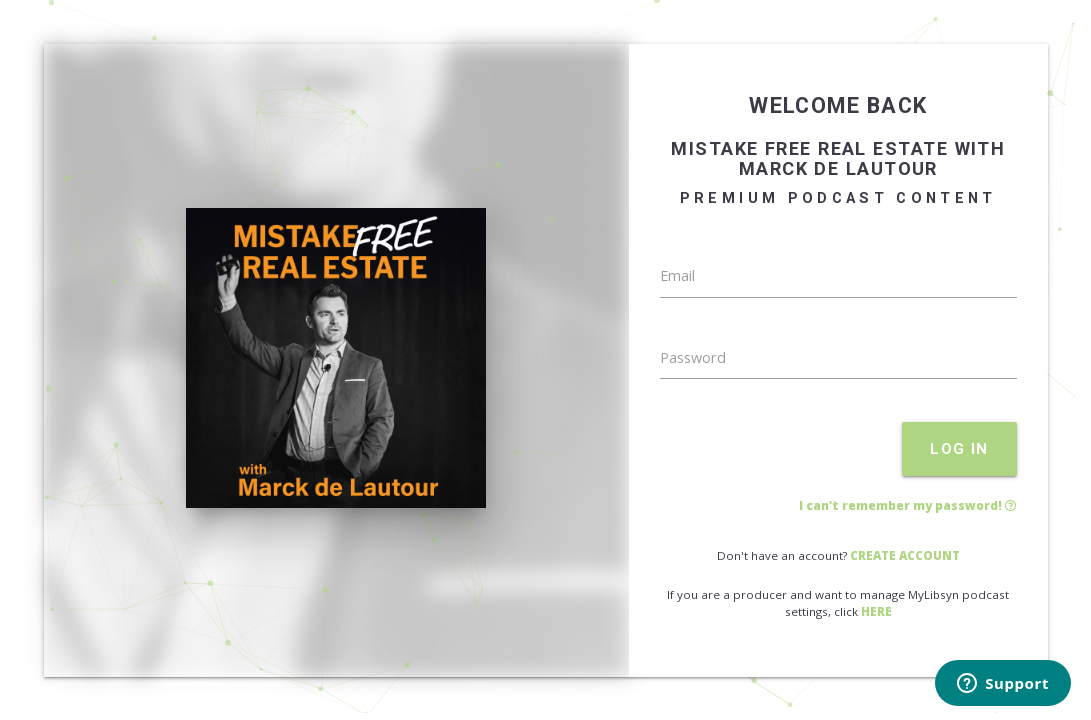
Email (677, 275)
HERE (876, 611)
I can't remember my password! (908, 505)
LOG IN (959, 449)
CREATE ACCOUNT (905, 555)
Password (693, 357)
